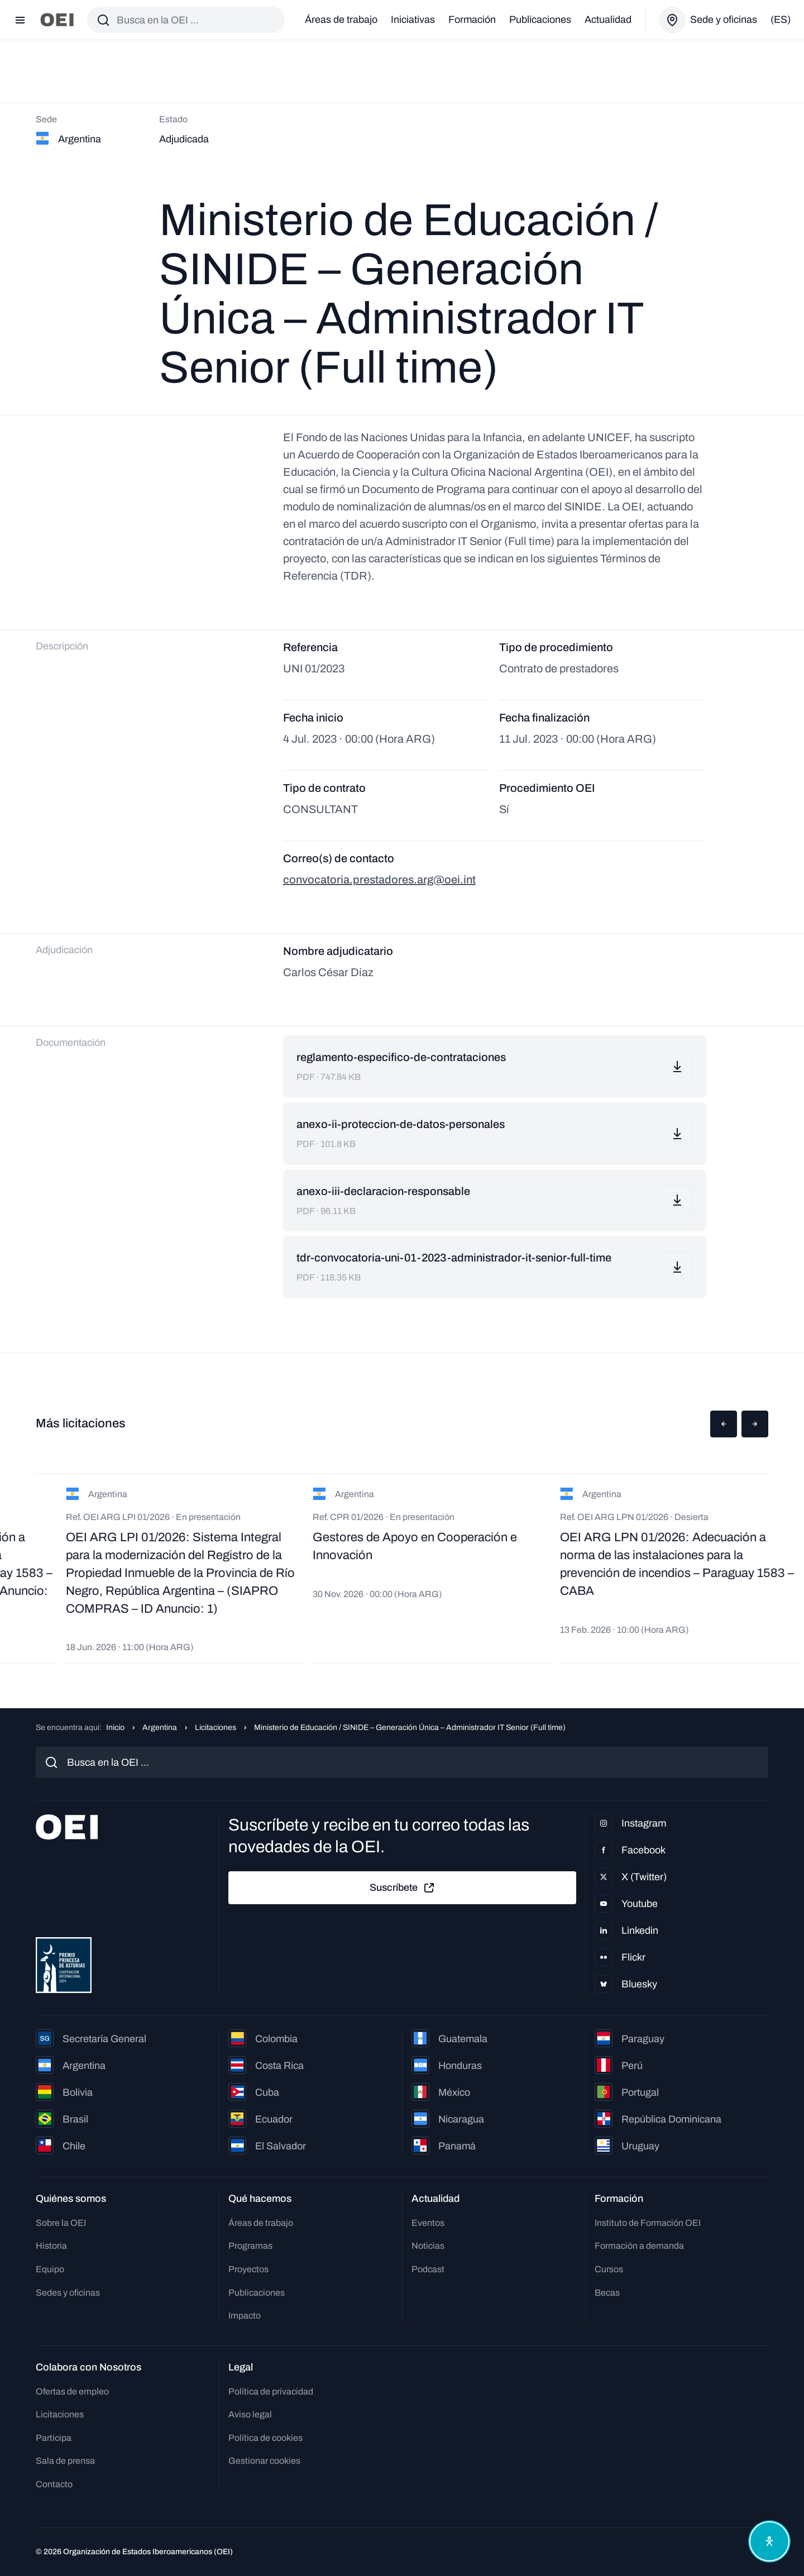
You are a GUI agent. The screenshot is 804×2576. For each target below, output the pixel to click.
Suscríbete (403, 1888)
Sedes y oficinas (68, 2292)
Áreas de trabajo (341, 19)
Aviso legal (250, 2414)
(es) (780, 19)
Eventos (427, 2223)
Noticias (427, 2245)
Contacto (54, 2484)
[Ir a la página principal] (57, 20)
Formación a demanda (639, 2245)
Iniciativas (413, 19)
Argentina (159, 1727)
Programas (250, 2245)
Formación (472, 19)
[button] (723, 1424)
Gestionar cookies (264, 2460)
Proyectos (248, 2269)
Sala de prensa (65, 2460)
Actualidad (608, 19)
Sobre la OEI (61, 2223)
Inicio (115, 1727)
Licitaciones (215, 1727)
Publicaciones (540, 19)
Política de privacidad (270, 2391)
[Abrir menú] (20, 20)
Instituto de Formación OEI (648, 2223)
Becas (607, 2292)
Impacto (244, 2315)
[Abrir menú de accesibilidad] (769, 2541)
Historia (51, 2245)
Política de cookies (265, 2438)
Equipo (50, 2269)
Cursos (609, 2269)
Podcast (427, 2269)
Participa (53, 2438)
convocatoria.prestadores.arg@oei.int (379, 879)
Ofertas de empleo (72, 2391)
